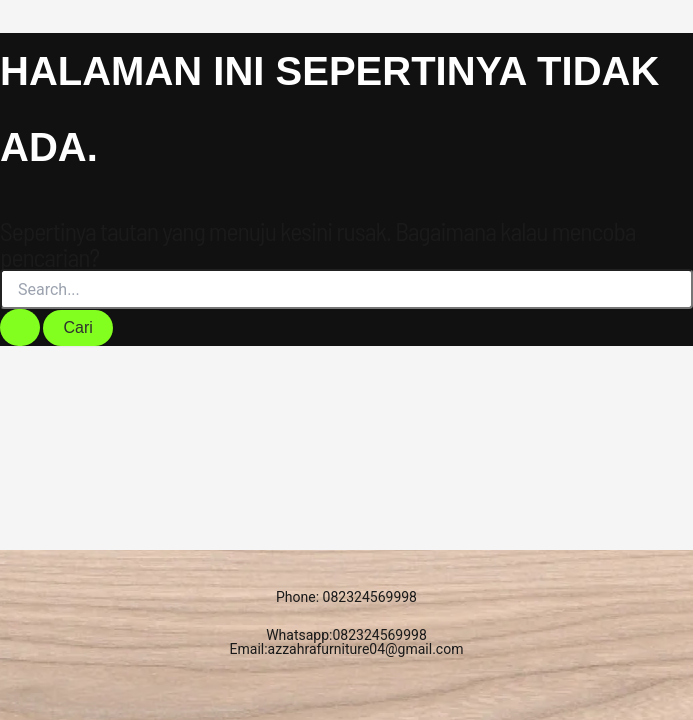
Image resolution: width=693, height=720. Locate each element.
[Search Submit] (20, 327)
